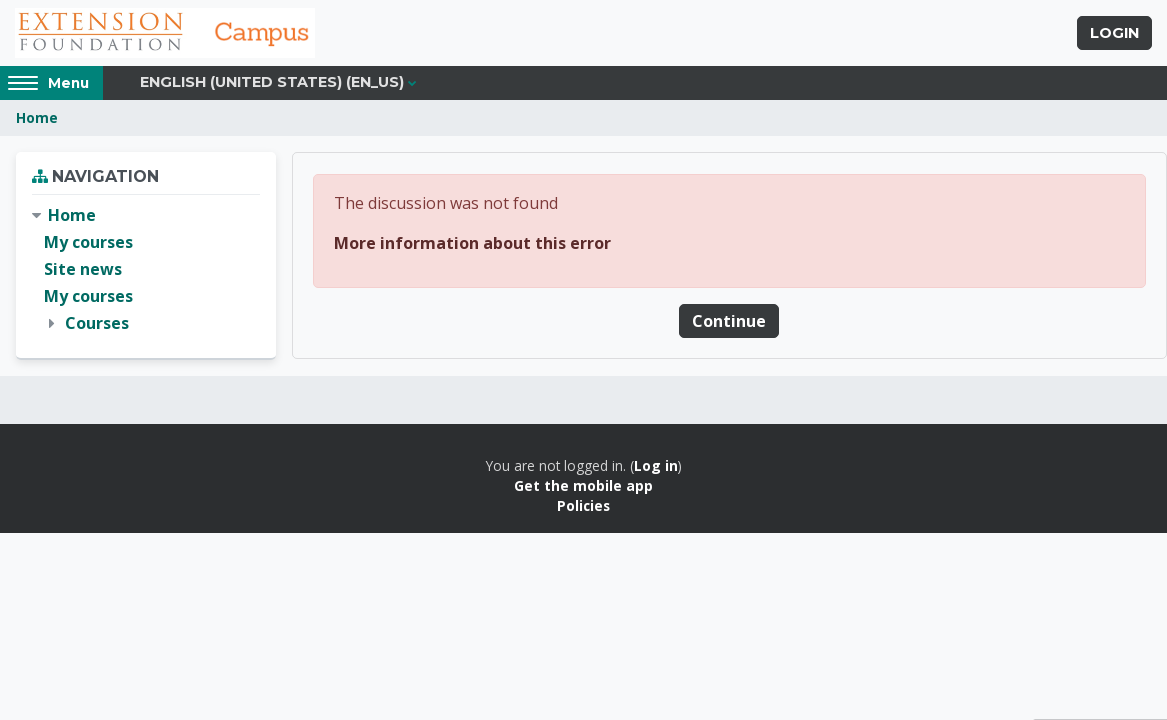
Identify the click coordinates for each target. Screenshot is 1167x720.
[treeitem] (146, 270)
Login (1114, 33)
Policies (583, 505)
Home (37, 117)
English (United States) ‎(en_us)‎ (272, 82)
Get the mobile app (583, 485)
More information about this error (472, 243)
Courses (97, 323)
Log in (656, 465)
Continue (729, 321)
